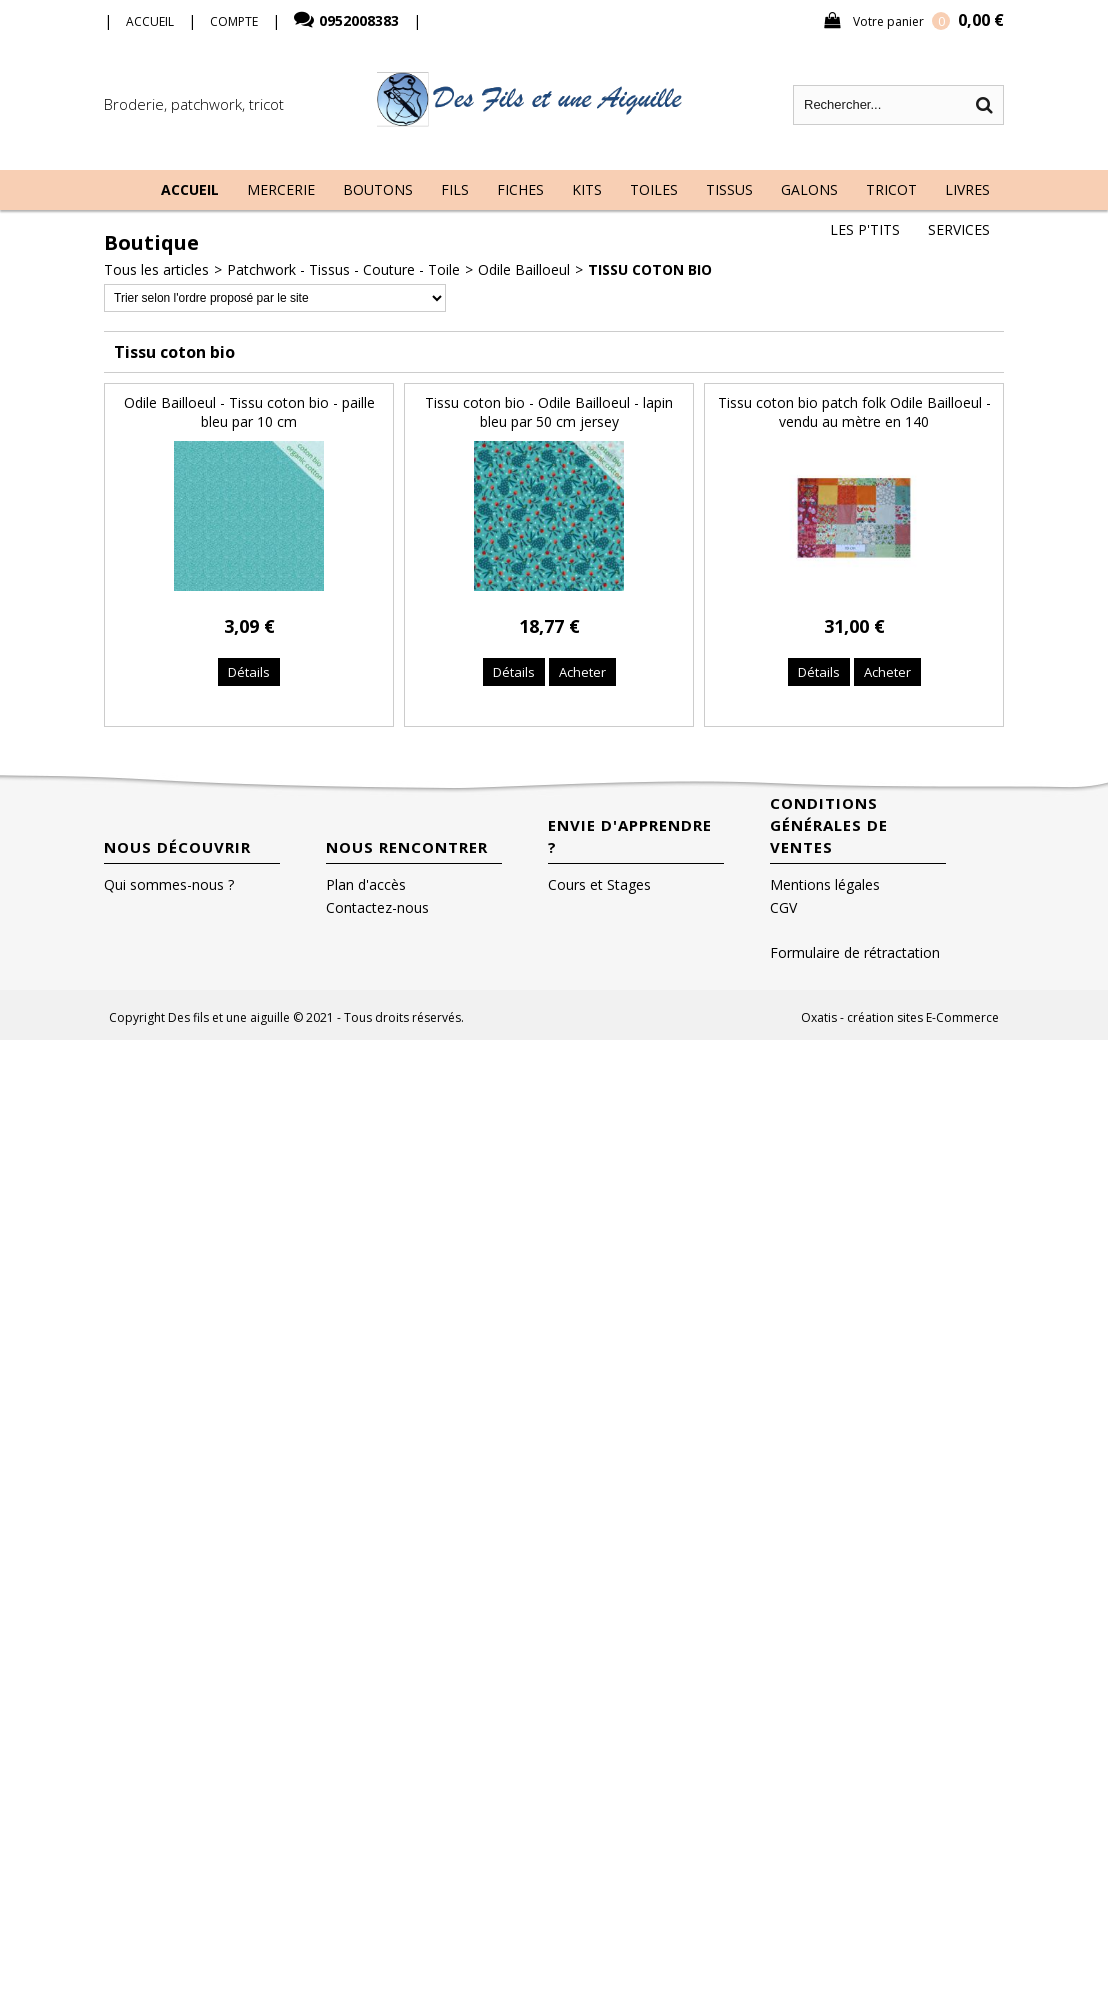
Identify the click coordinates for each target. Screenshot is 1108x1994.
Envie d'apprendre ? (630, 836)
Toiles (654, 189)
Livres (967, 189)
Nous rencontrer (407, 847)
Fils (455, 189)
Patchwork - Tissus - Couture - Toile (343, 269)
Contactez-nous (377, 907)
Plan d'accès (366, 884)
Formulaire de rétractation (855, 952)
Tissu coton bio (650, 269)
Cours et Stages (599, 884)
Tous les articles (156, 269)
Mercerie (281, 189)
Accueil (190, 189)
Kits (587, 189)
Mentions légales (825, 884)
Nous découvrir (177, 847)
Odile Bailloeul (524, 269)
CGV (783, 907)
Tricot (891, 189)
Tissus (729, 189)
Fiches (520, 189)
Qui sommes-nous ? (169, 884)
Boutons (378, 189)
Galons (809, 189)
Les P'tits (865, 229)
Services (959, 229)
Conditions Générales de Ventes (829, 825)
